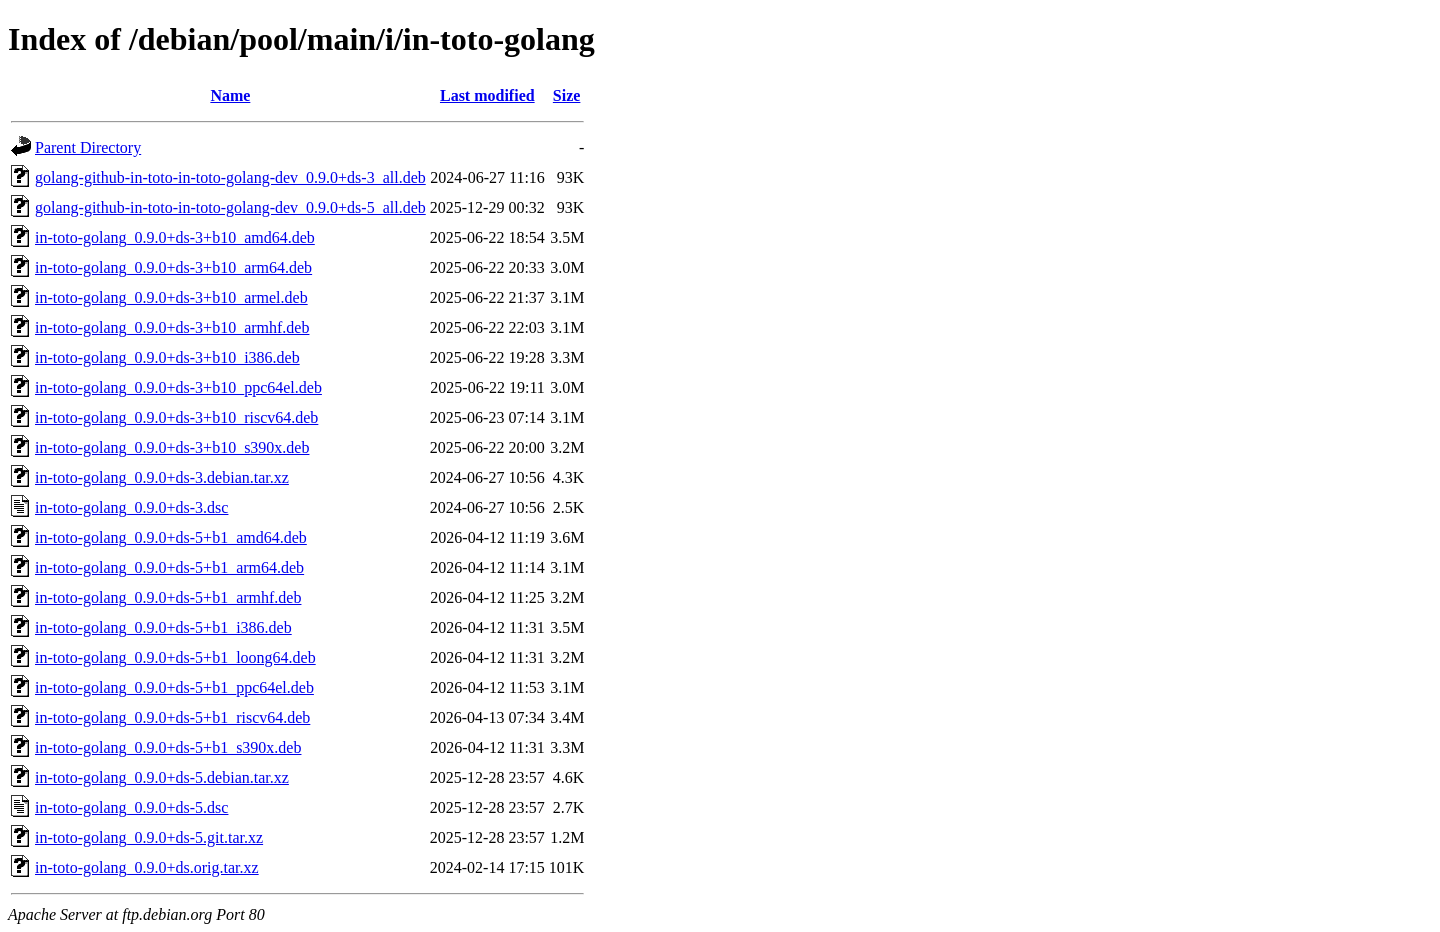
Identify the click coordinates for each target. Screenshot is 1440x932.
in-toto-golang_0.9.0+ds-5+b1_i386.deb (163, 627)
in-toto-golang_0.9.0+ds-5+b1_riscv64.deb (172, 717)
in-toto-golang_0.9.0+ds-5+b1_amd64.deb (171, 537)
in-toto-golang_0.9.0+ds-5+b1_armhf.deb (168, 597)
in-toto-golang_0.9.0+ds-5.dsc (131, 807)
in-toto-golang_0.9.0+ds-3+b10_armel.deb (171, 297)
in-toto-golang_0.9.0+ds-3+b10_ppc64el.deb (178, 387)
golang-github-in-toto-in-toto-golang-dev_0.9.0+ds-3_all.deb (230, 177)
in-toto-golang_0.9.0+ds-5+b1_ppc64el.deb (174, 687)
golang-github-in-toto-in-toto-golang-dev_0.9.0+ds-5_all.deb (230, 207)
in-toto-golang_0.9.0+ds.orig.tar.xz (147, 867)
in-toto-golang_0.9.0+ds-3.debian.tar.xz (162, 477)
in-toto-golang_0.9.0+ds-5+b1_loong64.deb (175, 657)
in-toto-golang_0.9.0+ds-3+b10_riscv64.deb (176, 417)
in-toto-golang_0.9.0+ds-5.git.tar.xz (149, 837)
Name (230, 95)
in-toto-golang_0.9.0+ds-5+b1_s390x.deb (168, 747)
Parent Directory (88, 147)
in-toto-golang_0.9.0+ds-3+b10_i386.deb (167, 357)
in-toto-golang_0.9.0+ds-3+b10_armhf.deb (172, 327)
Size (567, 95)
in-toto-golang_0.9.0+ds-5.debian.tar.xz (162, 777)
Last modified (487, 95)
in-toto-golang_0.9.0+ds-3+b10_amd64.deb (175, 237)
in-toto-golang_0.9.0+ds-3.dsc (131, 507)
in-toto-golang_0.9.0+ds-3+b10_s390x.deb (172, 447)
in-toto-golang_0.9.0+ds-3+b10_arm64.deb (173, 267)
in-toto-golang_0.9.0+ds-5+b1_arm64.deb (169, 567)
